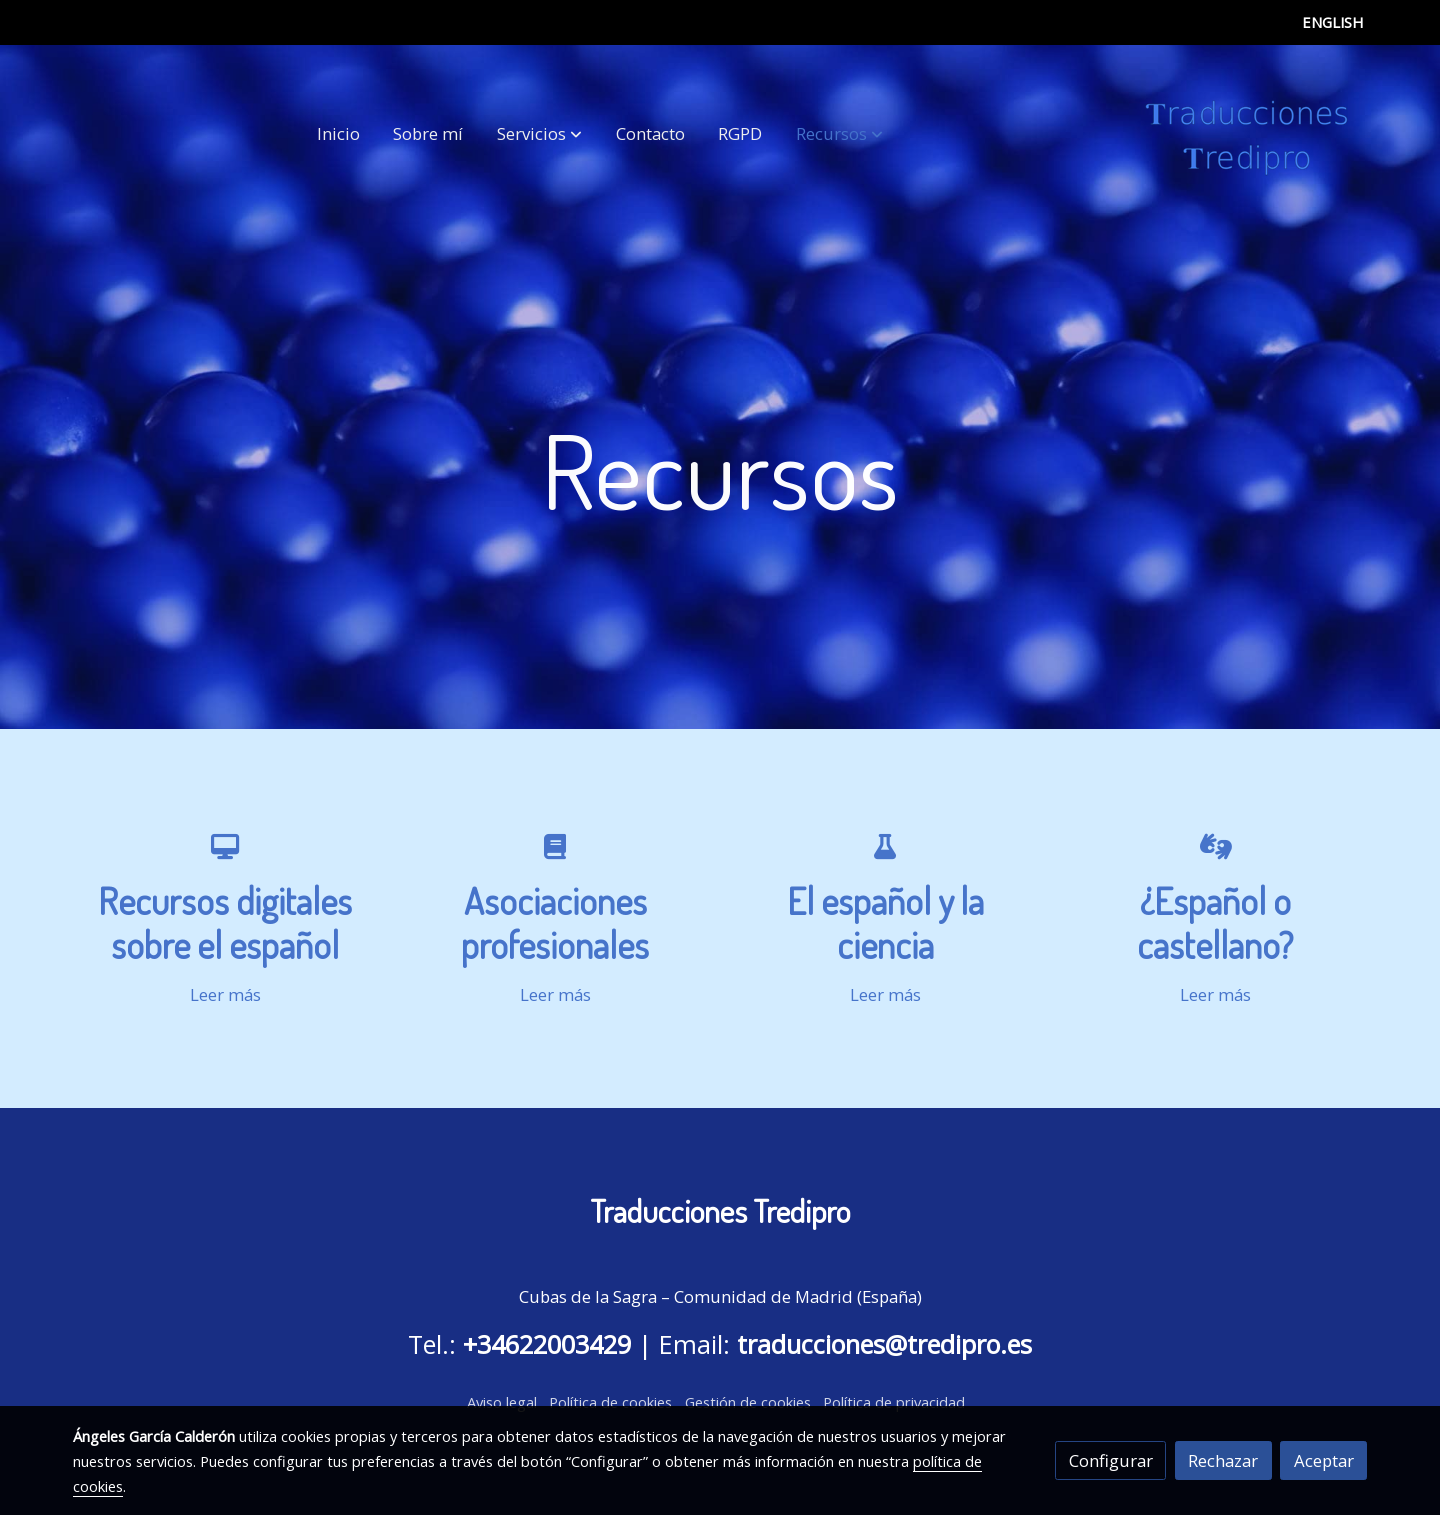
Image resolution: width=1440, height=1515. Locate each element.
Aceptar (1324, 1460)
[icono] (224, 845)
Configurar (1111, 1460)
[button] (539, 134)
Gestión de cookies (748, 1402)
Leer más (225, 994)
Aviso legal (502, 1402)
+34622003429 (547, 1344)
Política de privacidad (894, 1402)
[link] (1247, 134)
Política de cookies (610, 1402)
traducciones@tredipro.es (884, 1344)
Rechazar (1223, 1460)
